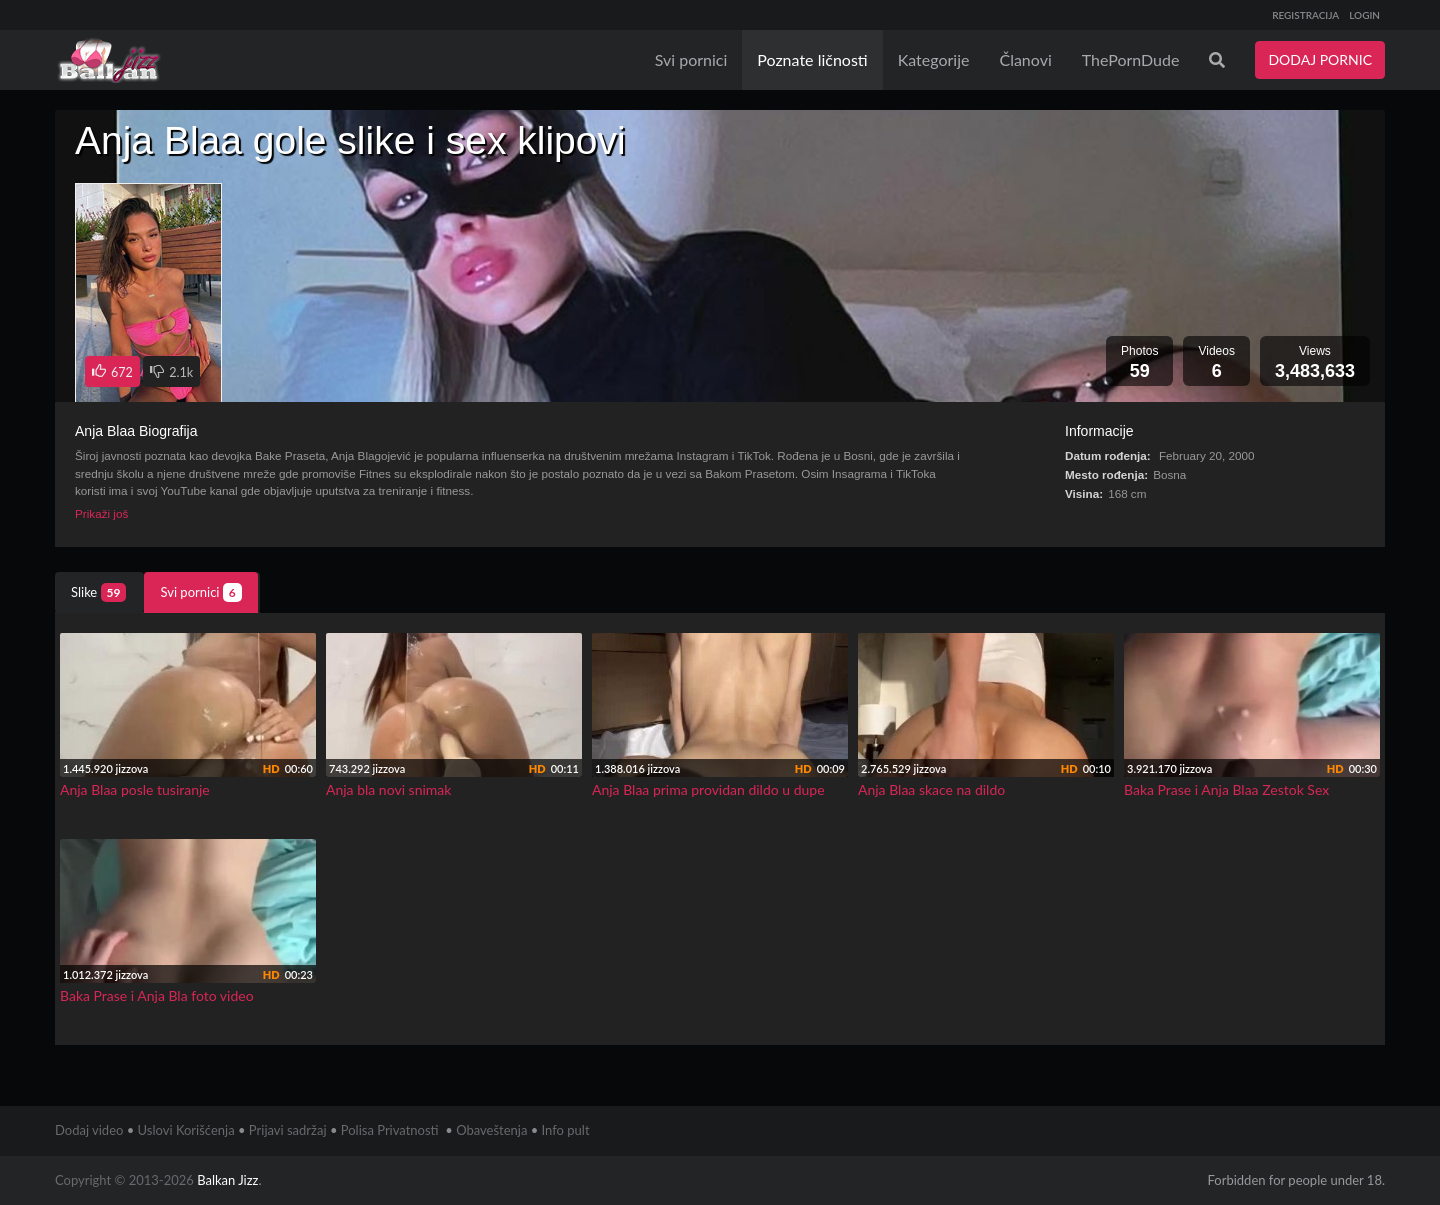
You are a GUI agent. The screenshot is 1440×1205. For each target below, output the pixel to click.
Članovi (1025, 59)
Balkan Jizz (227, 1180)
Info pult (566, 1130)
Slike (98, 592)
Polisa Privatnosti (390, 1130)
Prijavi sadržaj (288, 1130)
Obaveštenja (491, 1130)
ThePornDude (1131, 59)
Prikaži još (101, 513)
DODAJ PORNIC (1320, 59)
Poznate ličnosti (812, 59)
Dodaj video (89, 1130)
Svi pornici (691, 59)
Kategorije (934, 59)
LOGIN (1364, 15)
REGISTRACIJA (1305, 15)
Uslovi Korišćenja (186, 1130)
